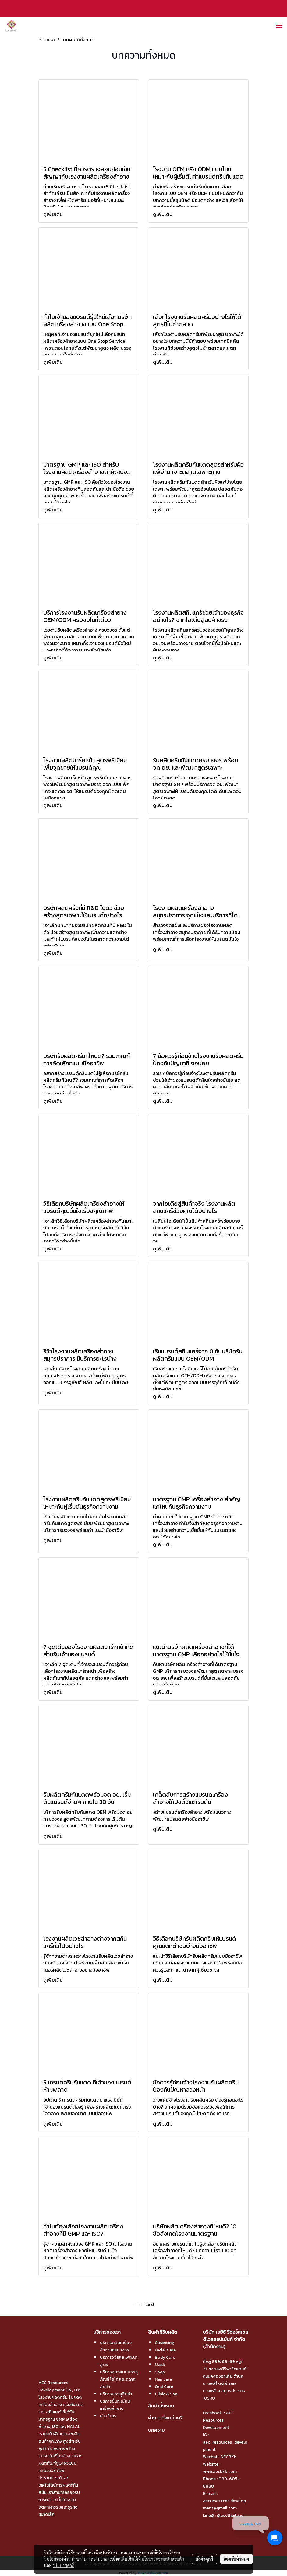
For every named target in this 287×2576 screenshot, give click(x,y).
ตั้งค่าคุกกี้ (204, 2559)
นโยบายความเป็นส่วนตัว (163, 2559)
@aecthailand (230, 2515)
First (137, 2304)
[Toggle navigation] (279, 25)
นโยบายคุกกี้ (63, 2565)
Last (149, 2304)
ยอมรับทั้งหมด (236, 2559)
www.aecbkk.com (220, 2471)
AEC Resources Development (218, 2420)
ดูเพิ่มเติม (53, 214)
